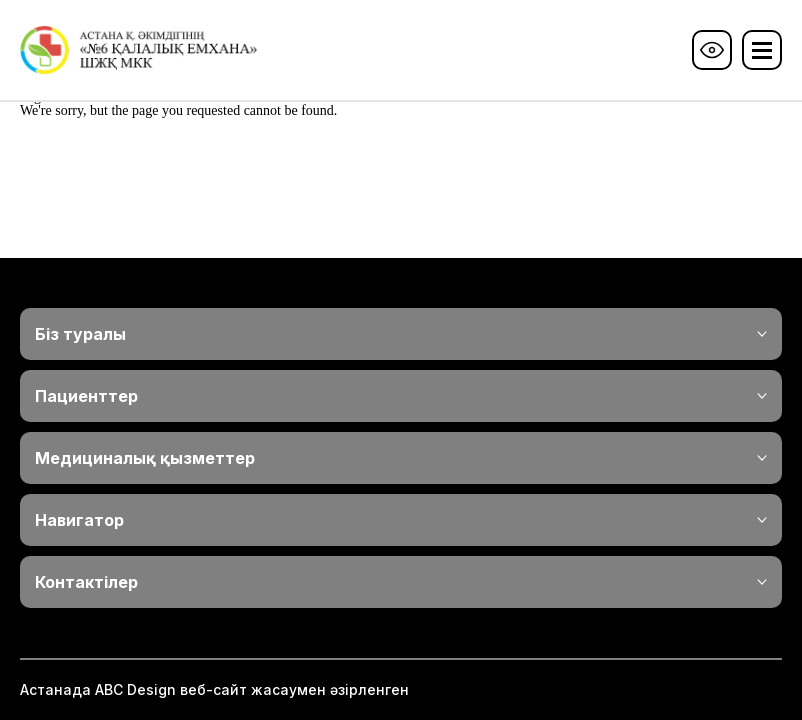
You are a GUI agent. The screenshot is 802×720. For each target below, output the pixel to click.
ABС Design (135, 689)
